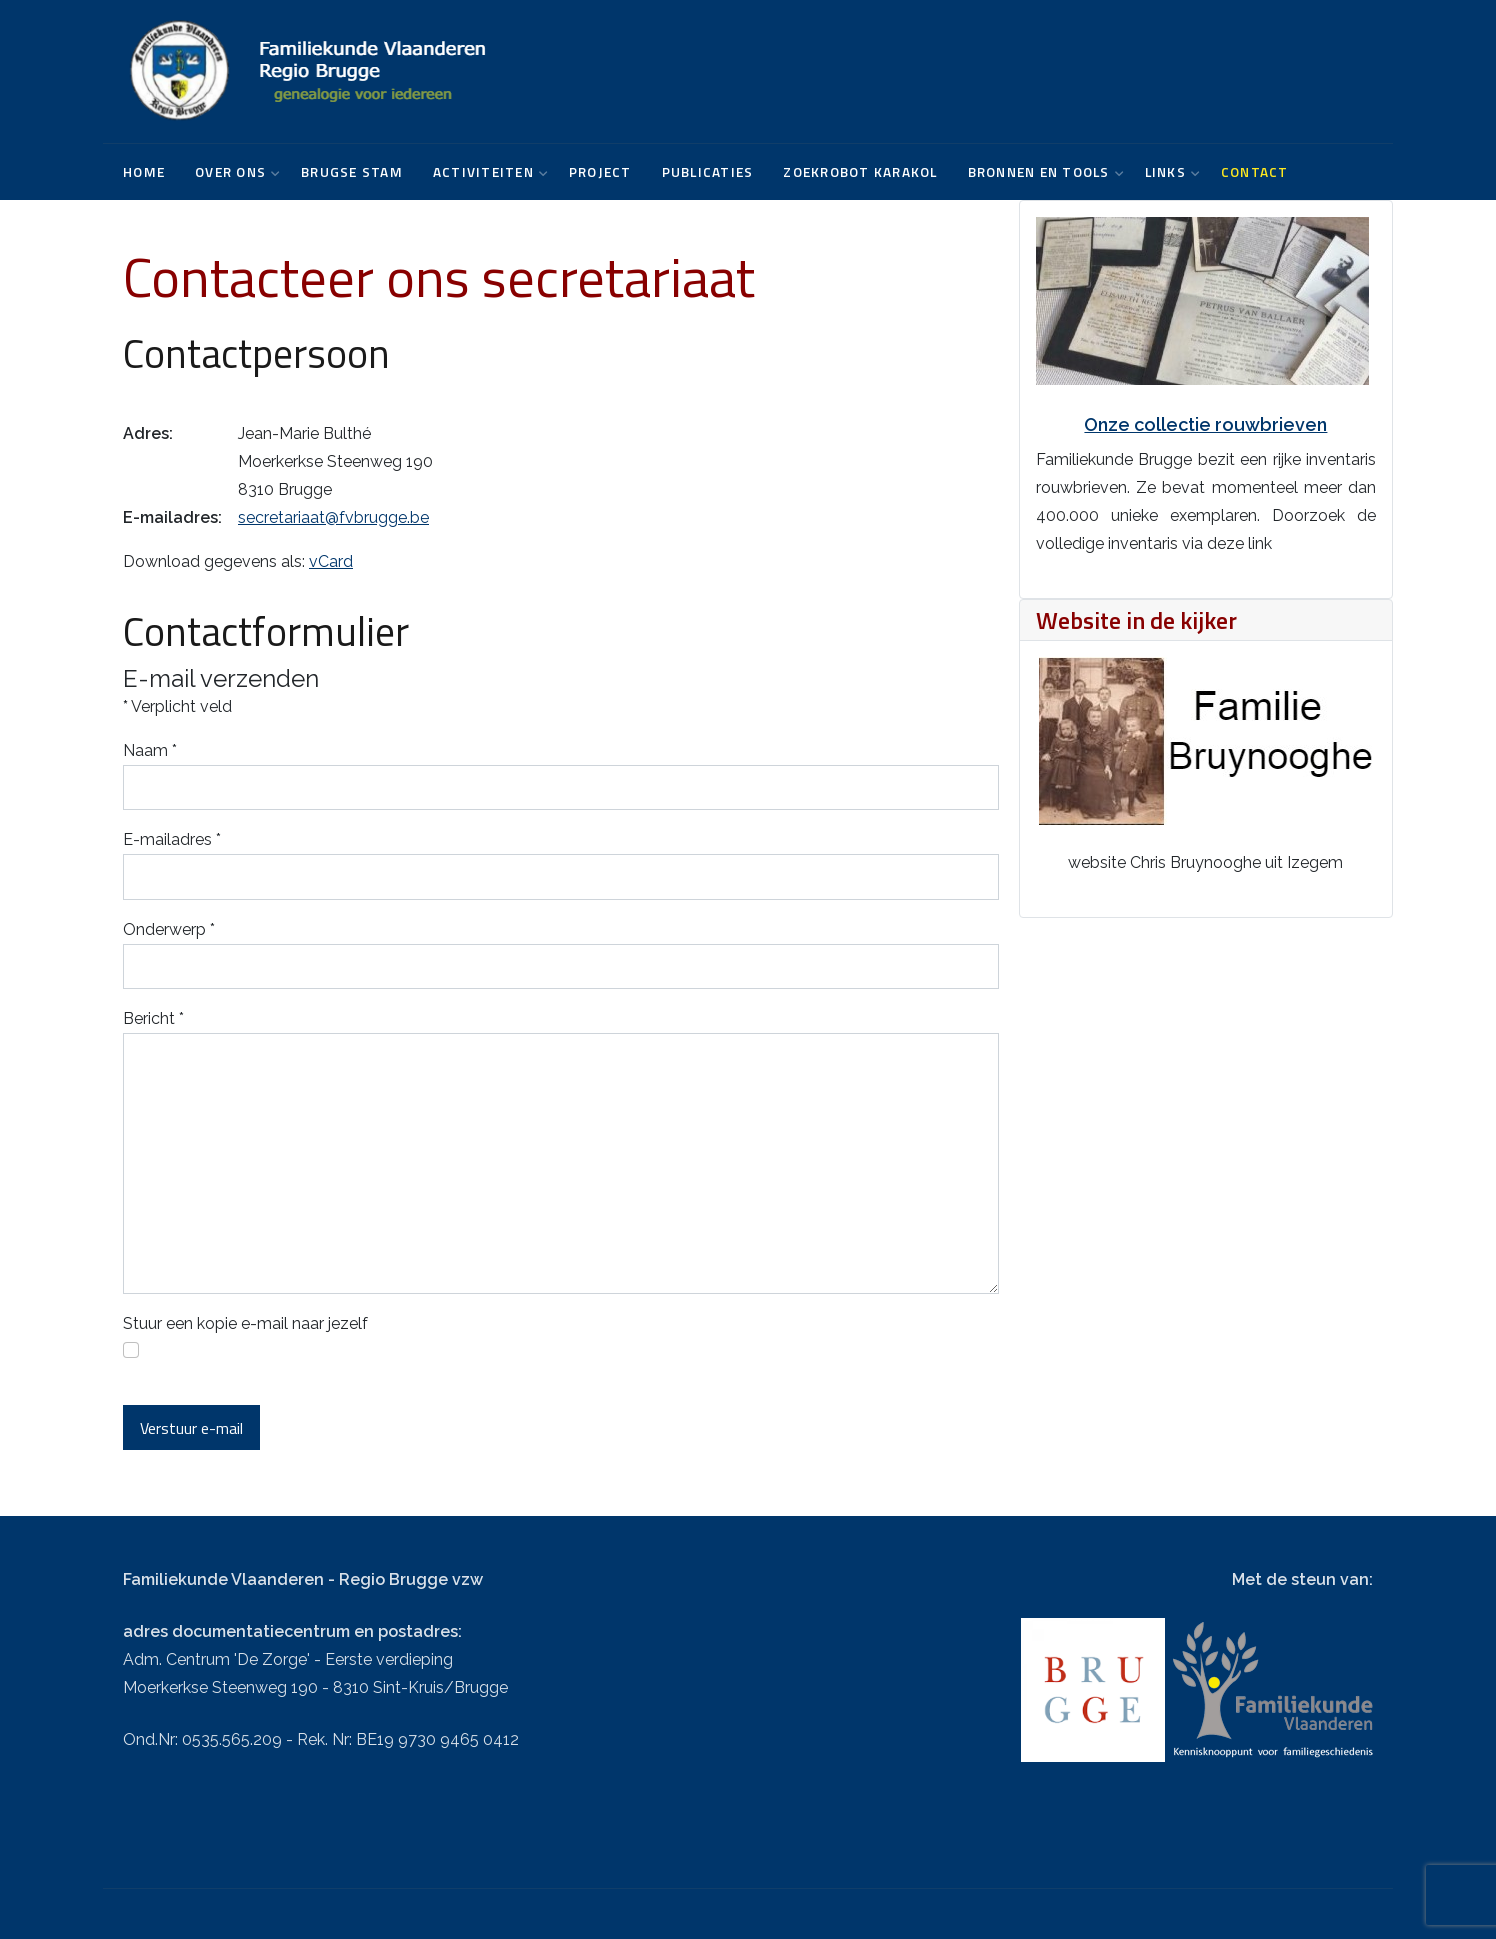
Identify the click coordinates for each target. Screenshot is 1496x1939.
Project (600, 172)
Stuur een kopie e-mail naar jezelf (245, 1323)
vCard (331, 561)
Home (144, 172)
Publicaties (708, 172)
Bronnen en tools (1041, 172)
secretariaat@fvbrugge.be (333, 517)
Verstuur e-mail (191, 1428)
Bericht (153, 1018)
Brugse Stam (352, 172)
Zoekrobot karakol (860, 172)
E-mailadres (172, 839)
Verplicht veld (177, 706)
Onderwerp (169, 929)
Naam (150, 750)
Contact (1255, 172)
